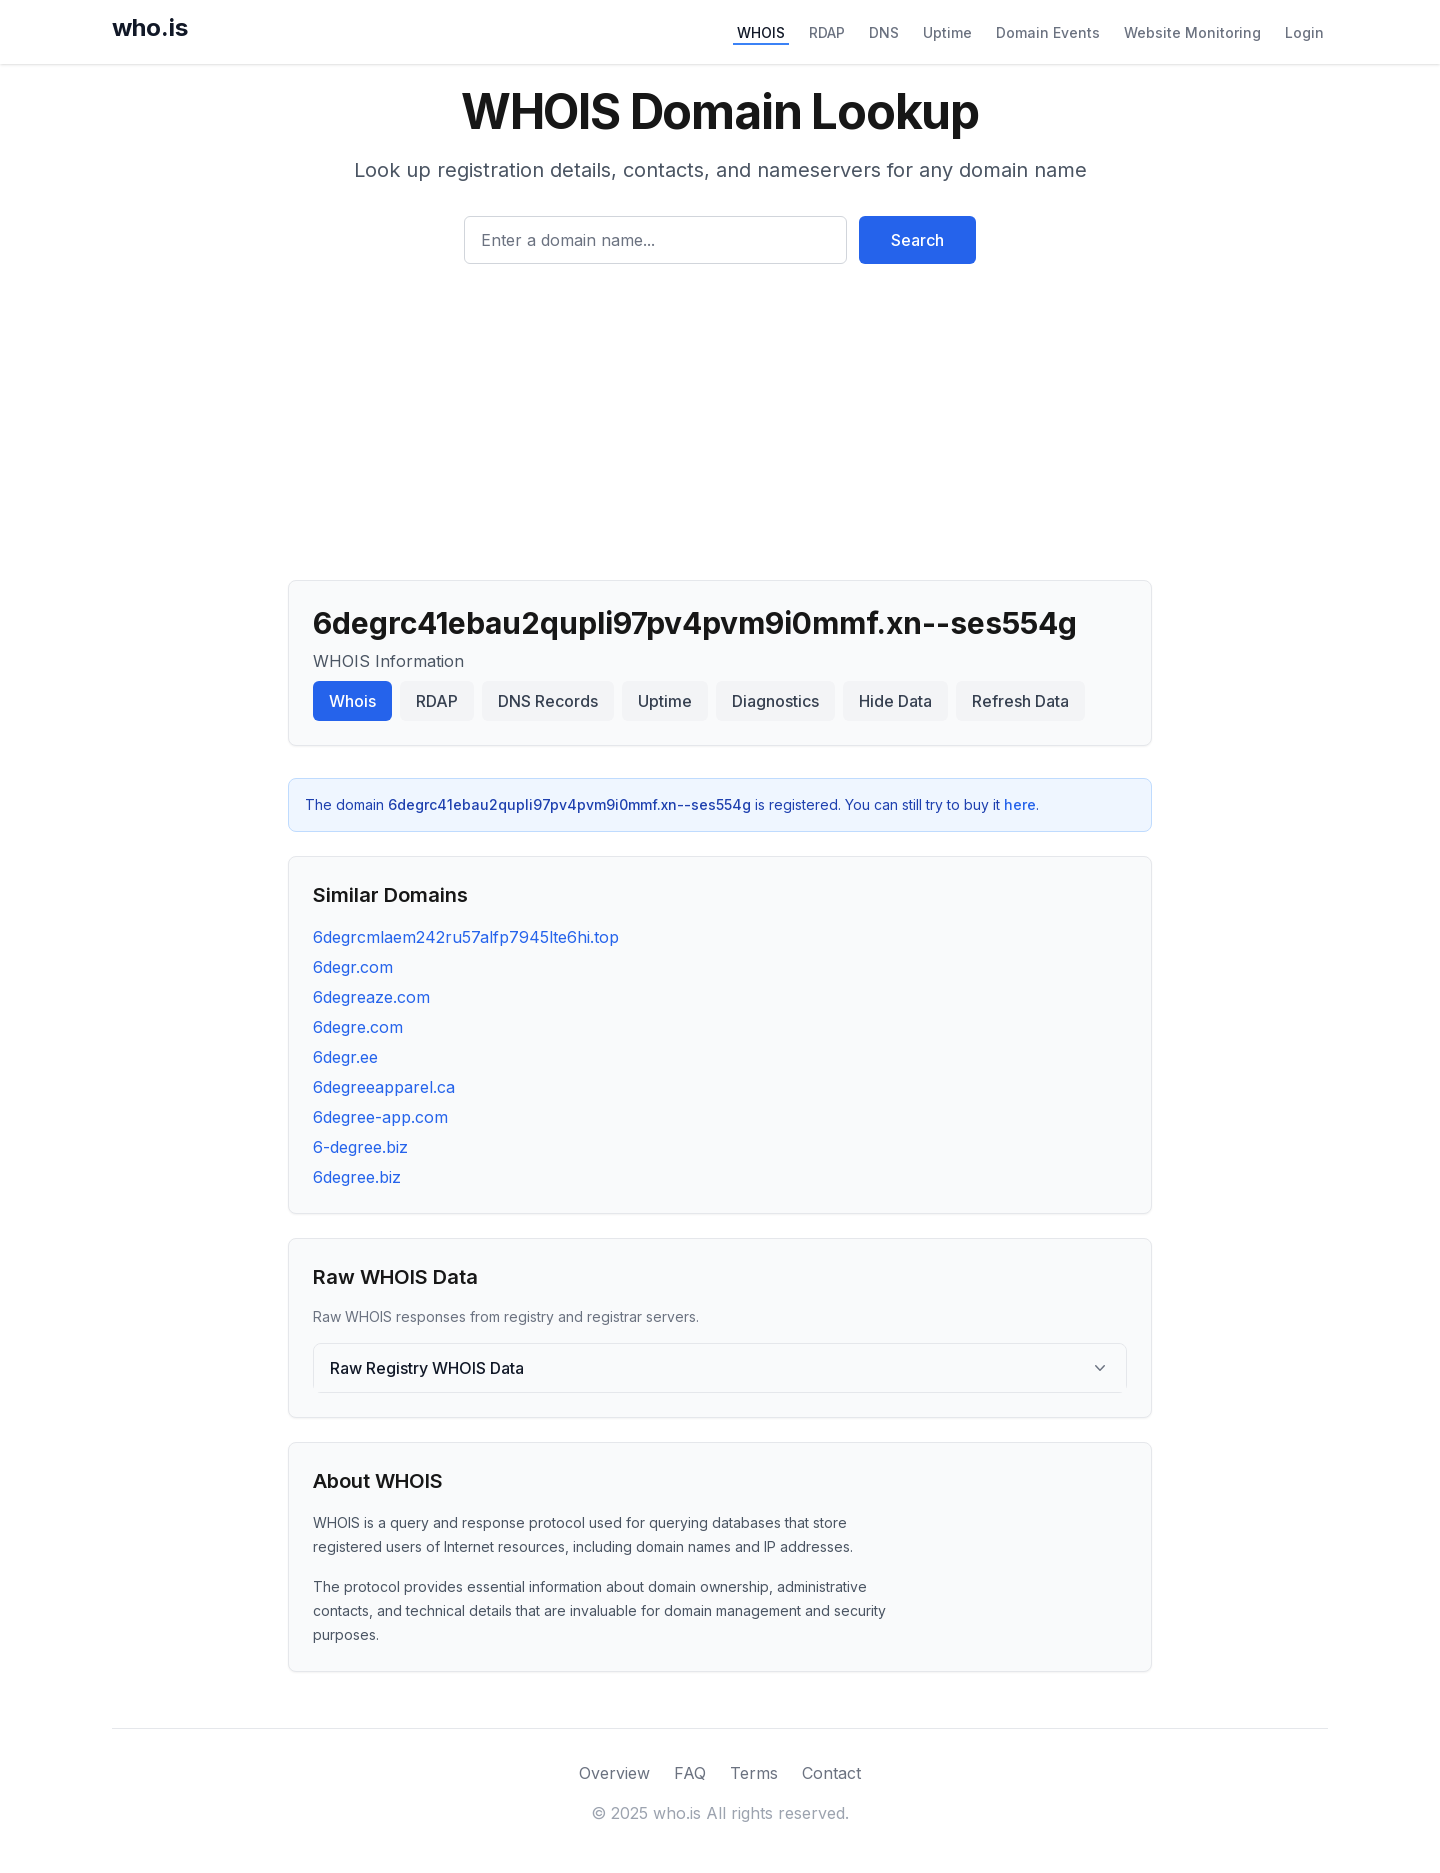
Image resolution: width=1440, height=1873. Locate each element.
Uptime (947, 32)
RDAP (827, 32)
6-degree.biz (360, 1147)
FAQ (690, 1773)
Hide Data (895, 701)
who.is (150, 27)
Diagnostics (775, 701)
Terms (754, 1773)
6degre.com (358, 1027)
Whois (352, 701)
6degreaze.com (371, 997)
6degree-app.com (380, 1117)
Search (917, 240)
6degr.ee (345, 1057)
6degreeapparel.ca (384, 1087)
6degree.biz (357, 1177)
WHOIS (761, 32)
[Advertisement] (720, 414)
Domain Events (1048, 32)
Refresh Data (1020, 701)
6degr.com (353, 967)
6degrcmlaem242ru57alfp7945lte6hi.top (466, 937)
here (1020, 804)
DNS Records (548, 701)
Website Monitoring (1192, 32)
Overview (614, 1773)
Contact (831, 1773)
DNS (884, 32)
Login (1304, 32)
